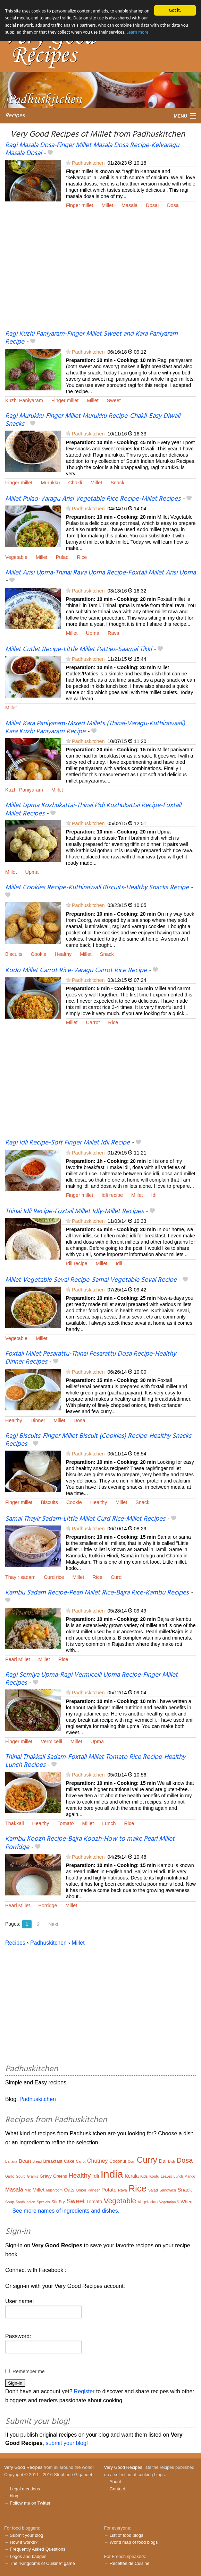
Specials (43, 2202)
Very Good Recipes (23, 2467)
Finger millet (79, 205)
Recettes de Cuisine (130, 2563)
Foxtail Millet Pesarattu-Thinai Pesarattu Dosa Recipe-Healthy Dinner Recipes (90, 1358)
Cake (69, 2161)
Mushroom (54, 2190)
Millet (107, 205)
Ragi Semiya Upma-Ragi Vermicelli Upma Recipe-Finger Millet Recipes (91, 1679)
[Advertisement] (100, 273)
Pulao (62, 557)
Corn (131, 2161)
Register (84, 2391)
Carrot (93, 1022)
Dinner (38, 1420)
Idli (154, 1195)
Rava (113, 633)
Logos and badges (28, 2556)
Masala (129, 205)
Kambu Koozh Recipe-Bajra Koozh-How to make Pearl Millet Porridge (90, 1843)
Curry (147, 2159)
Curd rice (54, 1577)
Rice (82, 557)
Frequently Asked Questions (37, 2549)
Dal (163, 2161)
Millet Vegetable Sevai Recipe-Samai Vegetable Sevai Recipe (91, 1280)
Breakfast (52, 2161)
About (115, 2481)
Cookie (39, 954)
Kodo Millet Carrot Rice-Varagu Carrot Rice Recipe (76, 970)
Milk (28, 2190)
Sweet (114, 400)
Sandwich (167, 2190)
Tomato (65, 1823)
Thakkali (14, 1823)
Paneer (93, 2190)
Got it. (175, 10)
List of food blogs (126, 2535)
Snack (117, 482)
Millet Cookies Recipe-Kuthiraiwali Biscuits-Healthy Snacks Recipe (97, 887)
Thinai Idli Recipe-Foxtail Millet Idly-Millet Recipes (74, 1211)
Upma (92, 633)
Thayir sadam (20, 1577)
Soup (9, 2202)
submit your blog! (66, 2443)
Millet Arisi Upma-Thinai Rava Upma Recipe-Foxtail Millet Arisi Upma (100, 573)
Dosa (173, 205)
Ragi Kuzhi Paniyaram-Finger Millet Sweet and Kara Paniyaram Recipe (91, 338)
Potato (108, 2190)
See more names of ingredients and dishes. (65, 2211)
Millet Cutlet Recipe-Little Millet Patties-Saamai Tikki (78, 649)
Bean (25, 2161)
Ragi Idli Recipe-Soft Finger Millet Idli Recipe (67, 1143)
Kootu (154, 2176)
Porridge (47, 1905)
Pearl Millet (17, 1659)
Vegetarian (148, 2201)
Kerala (132, 2176)
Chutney (97, 2161)
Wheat (187, 2201)
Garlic (9, 2176)
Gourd (21, 2176)
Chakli (75, 482)
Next (53, 1924)
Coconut (117, 2161)
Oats (69, 2190)
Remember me (28, 2371)
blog (14, 2495)
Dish (171, 2161)
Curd (116, 1577)
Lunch (109, 1823)
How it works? (23, 2542)
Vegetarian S (169, 2202)
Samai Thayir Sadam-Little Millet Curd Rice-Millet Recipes (85, 1519)
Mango (190, 2176)
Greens (60, 2176)
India (112, 2174)
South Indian (25, 2202)
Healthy (63, 954)
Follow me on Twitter (30, 2503)
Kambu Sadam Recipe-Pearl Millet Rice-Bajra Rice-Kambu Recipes (97, 1593)
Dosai (152, 205)
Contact (117, 2488)
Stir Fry (58, 2201)
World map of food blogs (134, 2542)
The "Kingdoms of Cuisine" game (42, 2563)
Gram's (32, 2176)
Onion (81, 2190)
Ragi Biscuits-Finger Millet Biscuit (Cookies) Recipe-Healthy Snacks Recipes (98, 1440)
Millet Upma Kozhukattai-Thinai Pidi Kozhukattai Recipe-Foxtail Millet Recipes (93, 809)
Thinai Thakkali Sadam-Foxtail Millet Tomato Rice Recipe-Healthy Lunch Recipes (95, 1761)
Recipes (15, 115)
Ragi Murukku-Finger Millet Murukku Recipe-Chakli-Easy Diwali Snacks (92, 420)
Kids (144, 2176)
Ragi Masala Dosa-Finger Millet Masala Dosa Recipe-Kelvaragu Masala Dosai (92, 149)
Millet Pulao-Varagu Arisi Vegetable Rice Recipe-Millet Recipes (93, 499)
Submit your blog (26, 2535)
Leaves (166, 2176)
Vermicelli (51, 1741)
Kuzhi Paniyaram (24, 400)
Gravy (46, 2176)
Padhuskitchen (88, 163)
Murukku (50, 482)
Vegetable (16, 557)
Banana (11, 2161)
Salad (153, 2190)
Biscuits (14, 954)
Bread (37, 2161)
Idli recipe (112, 1195)
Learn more (137, 32)
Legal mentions (25, 2488)
